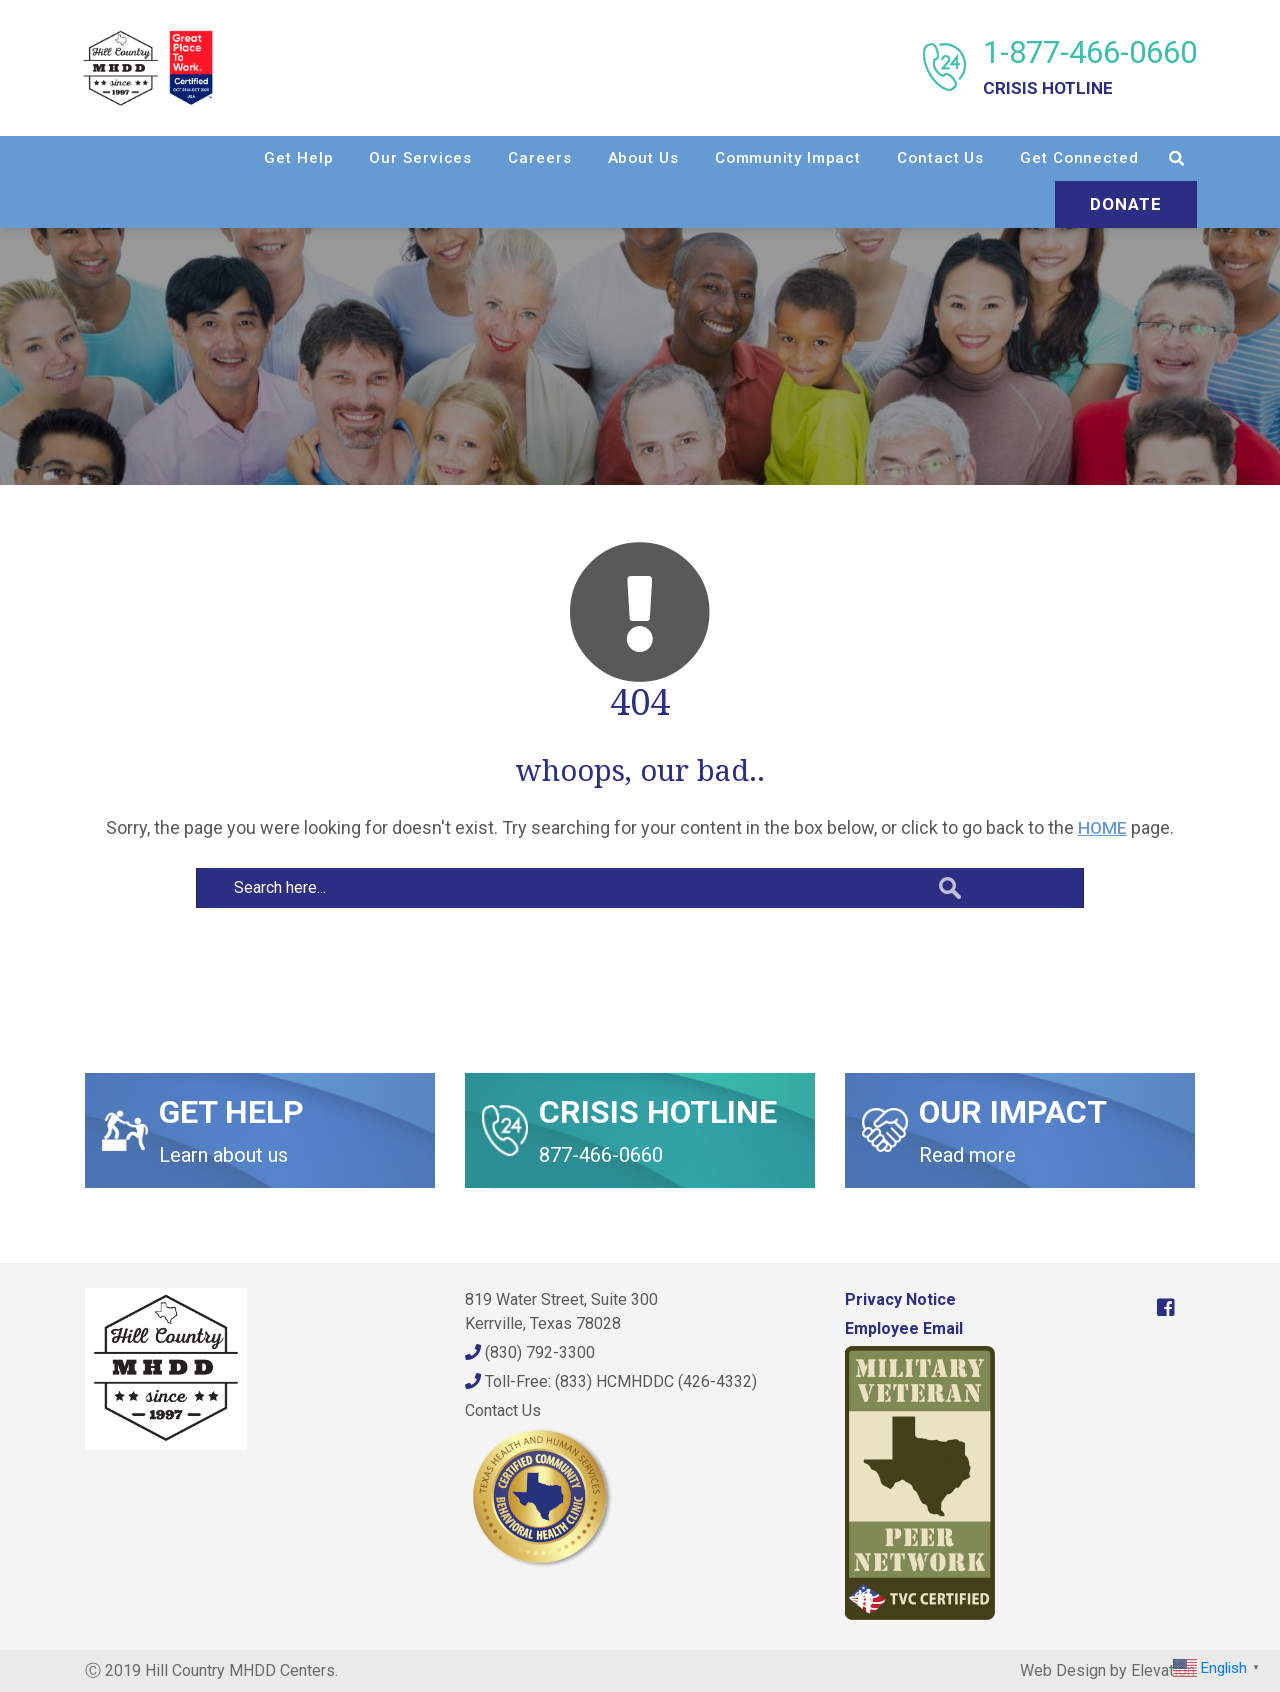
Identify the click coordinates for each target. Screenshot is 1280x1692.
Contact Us (938, 158)
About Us (641, 158)
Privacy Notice (900, 1299)
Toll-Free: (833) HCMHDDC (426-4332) (611, 1381)
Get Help (296, 158)
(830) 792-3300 (530, 1352)
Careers (537, 158)
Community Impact (786, 158)
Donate (1124, 204)
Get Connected (1077, 158)
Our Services (419, 158)
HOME (1103, 827)
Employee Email (904, 1328)
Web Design (1063, 1670)
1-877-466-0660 (1088, 67)
